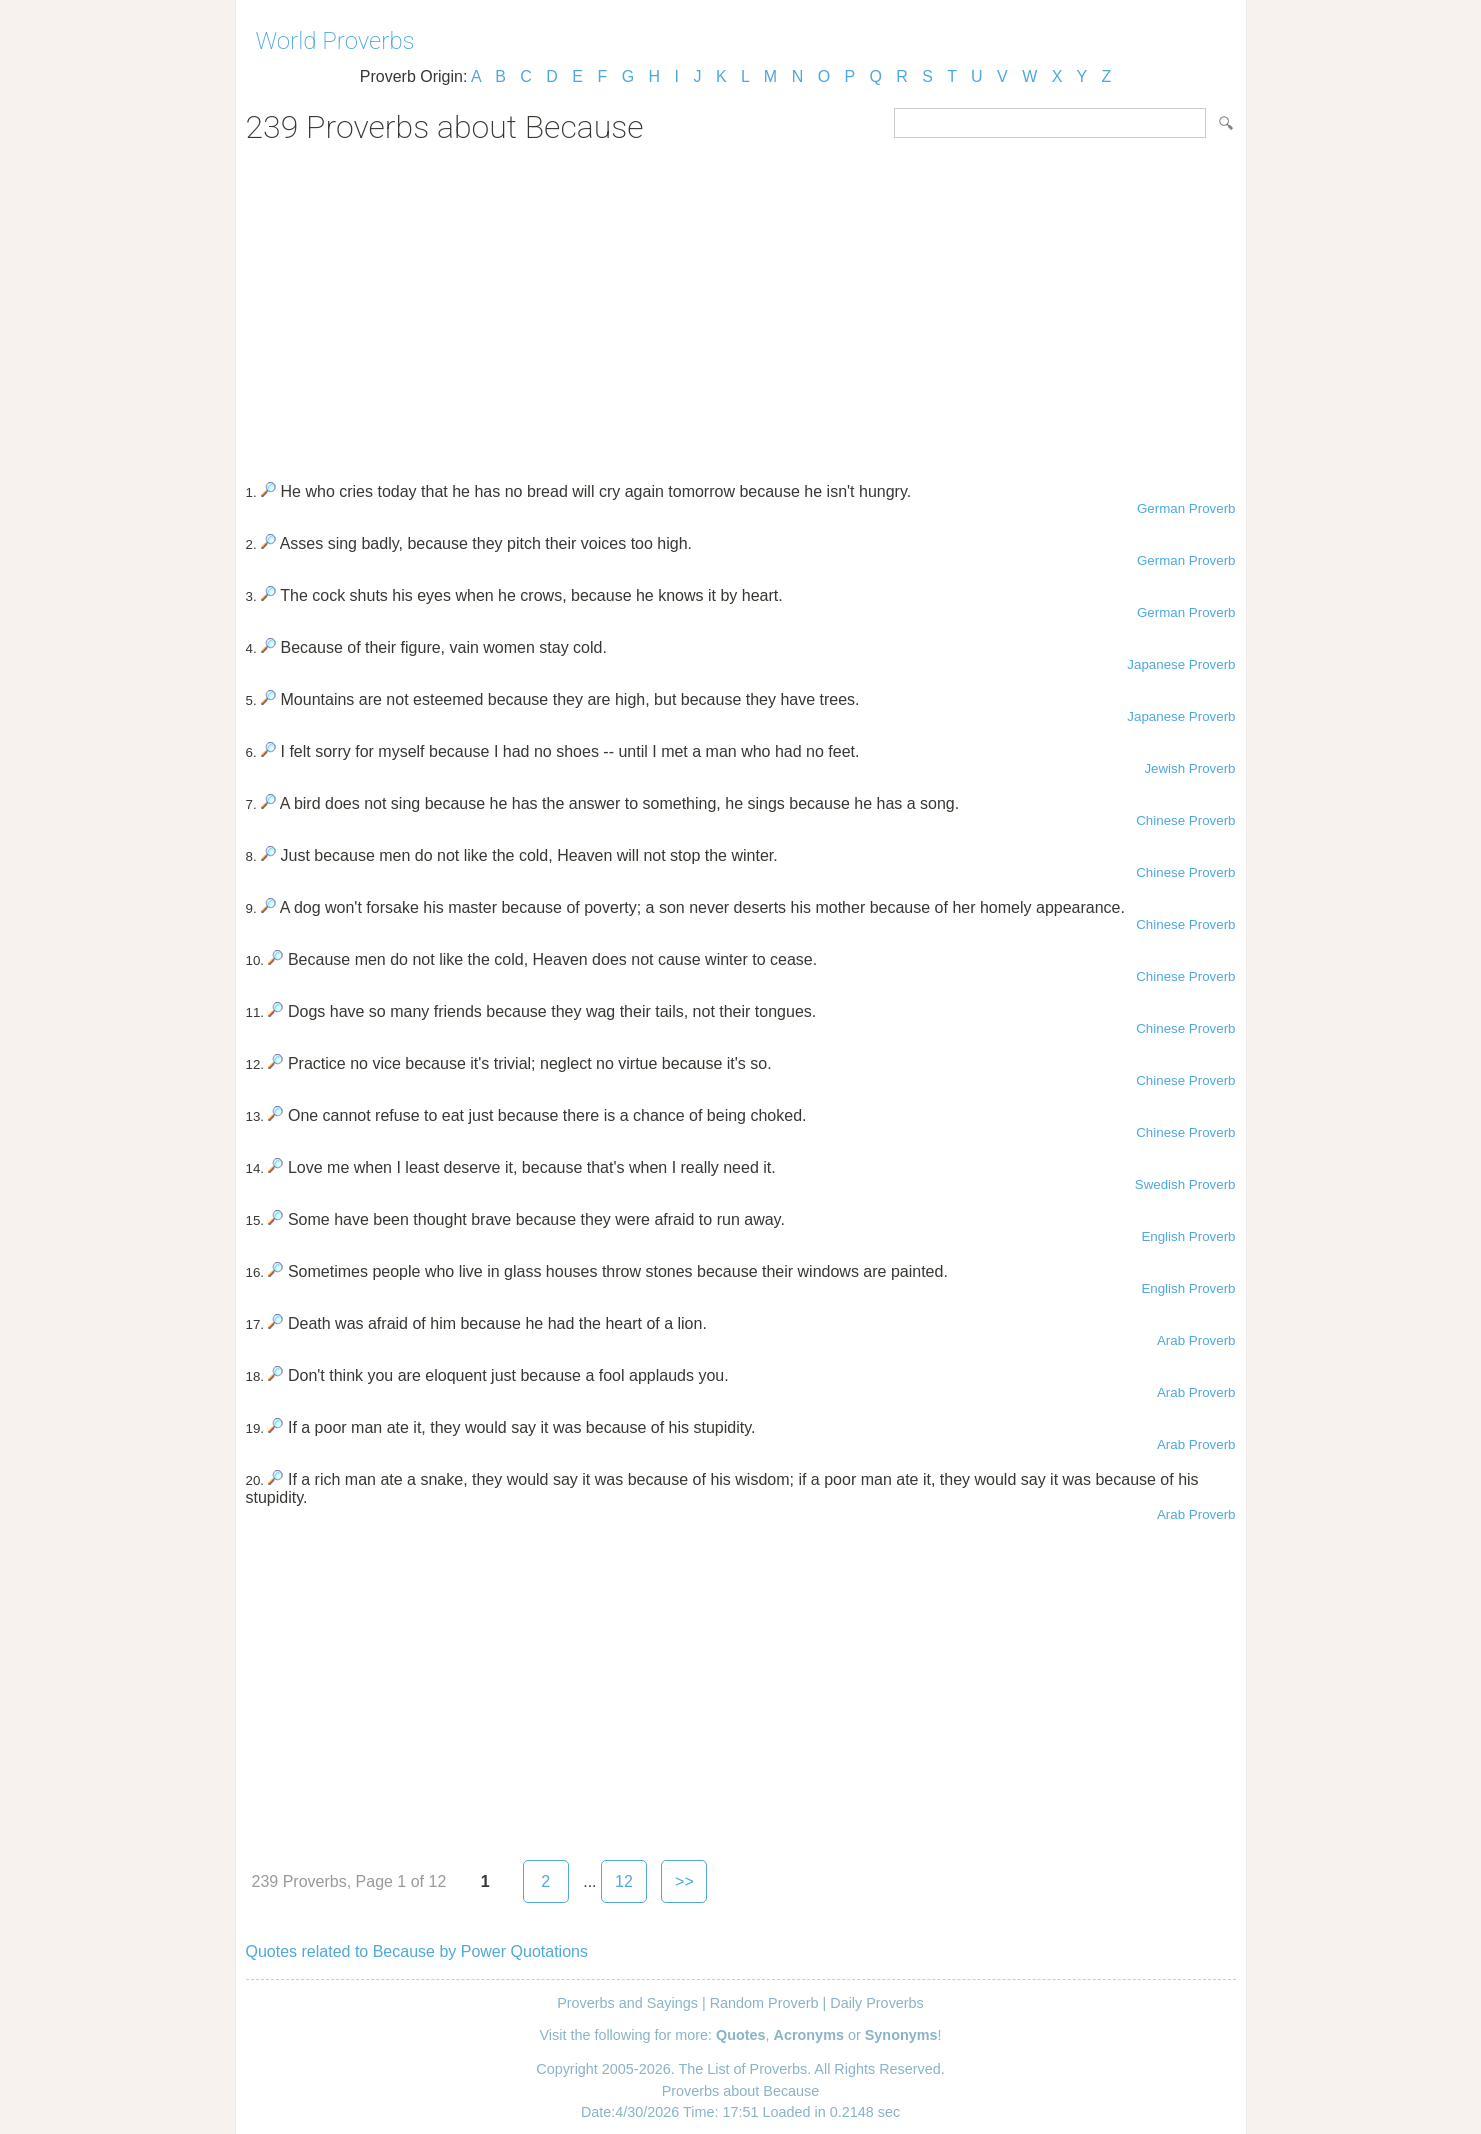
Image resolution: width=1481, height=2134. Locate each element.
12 (624, 1881)
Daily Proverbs (877, 2003)
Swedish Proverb (1185, 1184)
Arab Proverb (1196, 1340)
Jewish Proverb (1189, 768)
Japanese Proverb (1181, 664)
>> (684, 1881)
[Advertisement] (741, 306)
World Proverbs (335, 41)
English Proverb (1188, 1236)
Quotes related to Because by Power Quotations (417, 1951)
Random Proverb (764, 2003)
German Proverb (1186, 508)
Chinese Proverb (1185, 820)
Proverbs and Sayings (627, 2003)
